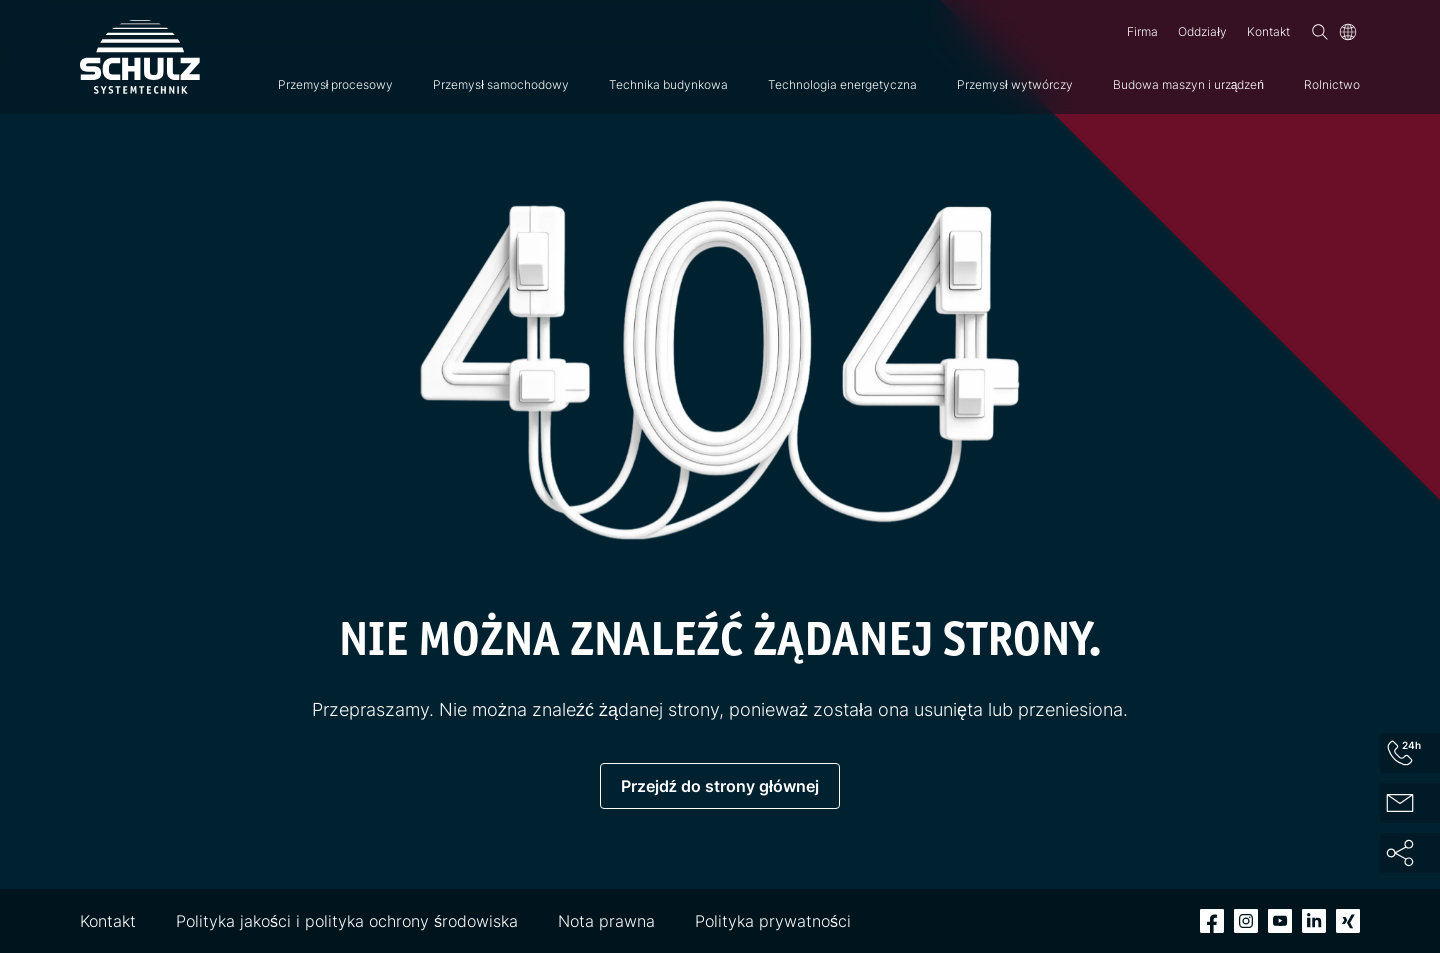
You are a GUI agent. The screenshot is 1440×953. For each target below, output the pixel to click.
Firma (1142, 31)
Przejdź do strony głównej (720, 786)
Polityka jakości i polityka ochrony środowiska (347, 921)
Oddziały (1202, 31)
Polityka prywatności (773, 921)
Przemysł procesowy (336, 84)
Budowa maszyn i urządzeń (1188, 84)
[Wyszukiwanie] (1320, 32)
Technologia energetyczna (842, 84)
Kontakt (1268, 31)
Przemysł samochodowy (501, 84)
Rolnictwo (1332, 84)
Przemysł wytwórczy (1015, 84)
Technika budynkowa (668, 84)
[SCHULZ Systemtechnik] (140, 57)
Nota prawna (606, 921)
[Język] (1348, 32)
